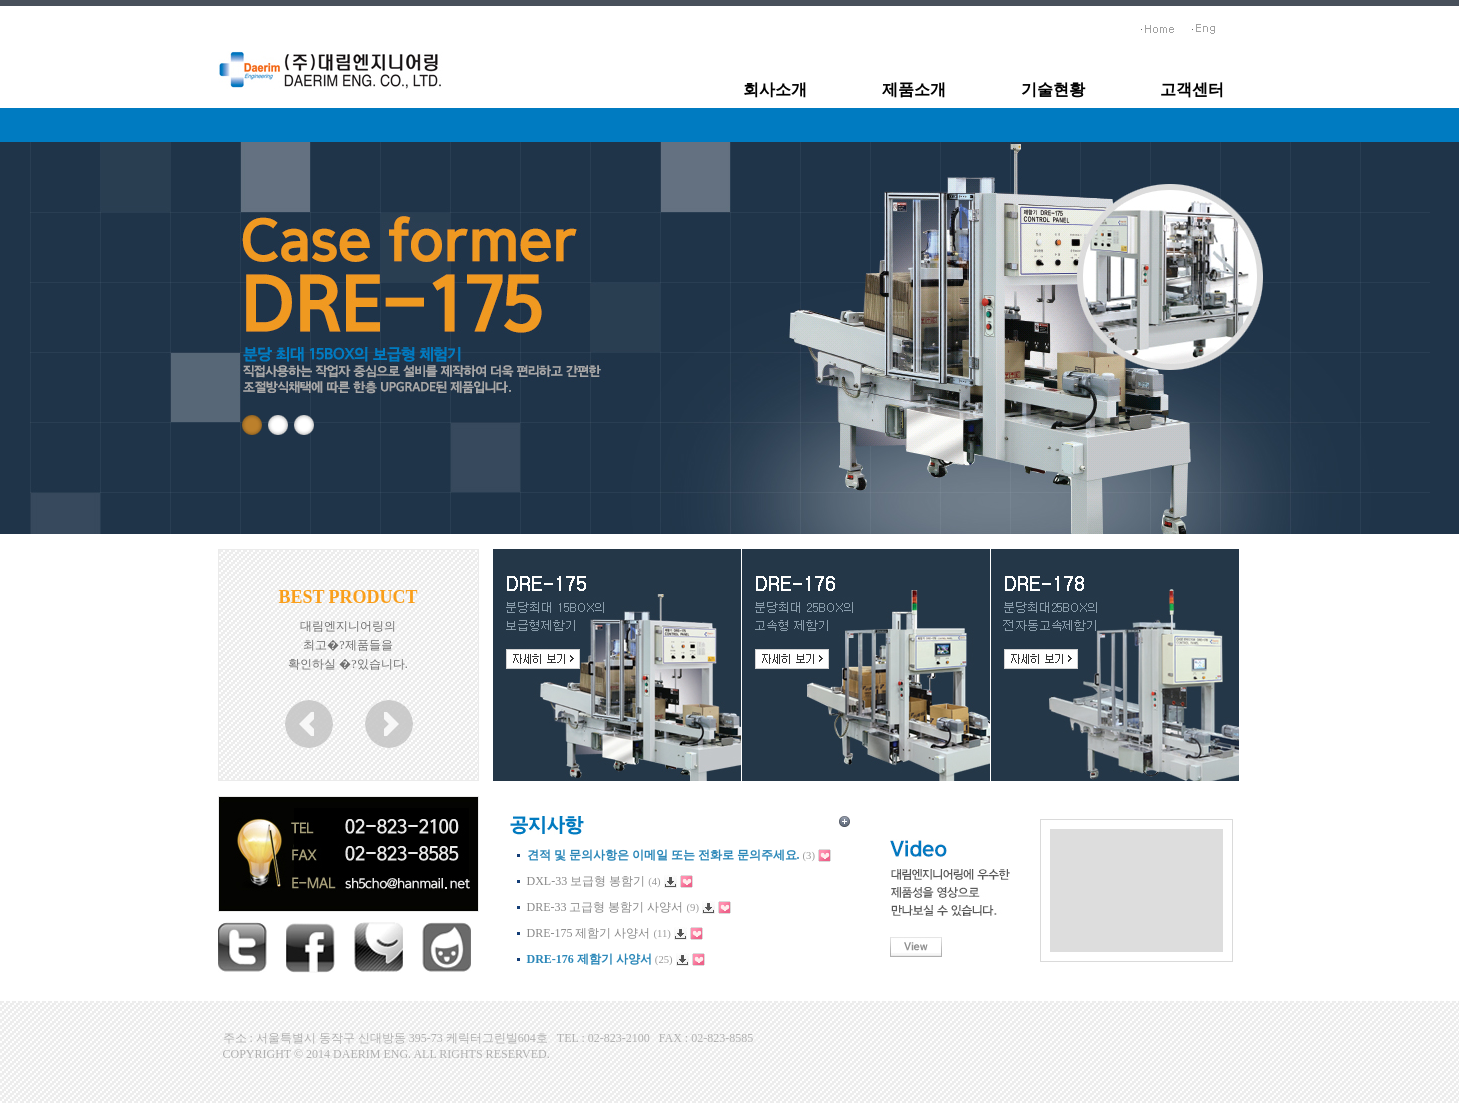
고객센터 (1192, 89)
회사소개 (775, 89)
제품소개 (914, 89)
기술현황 (1053, 89)
